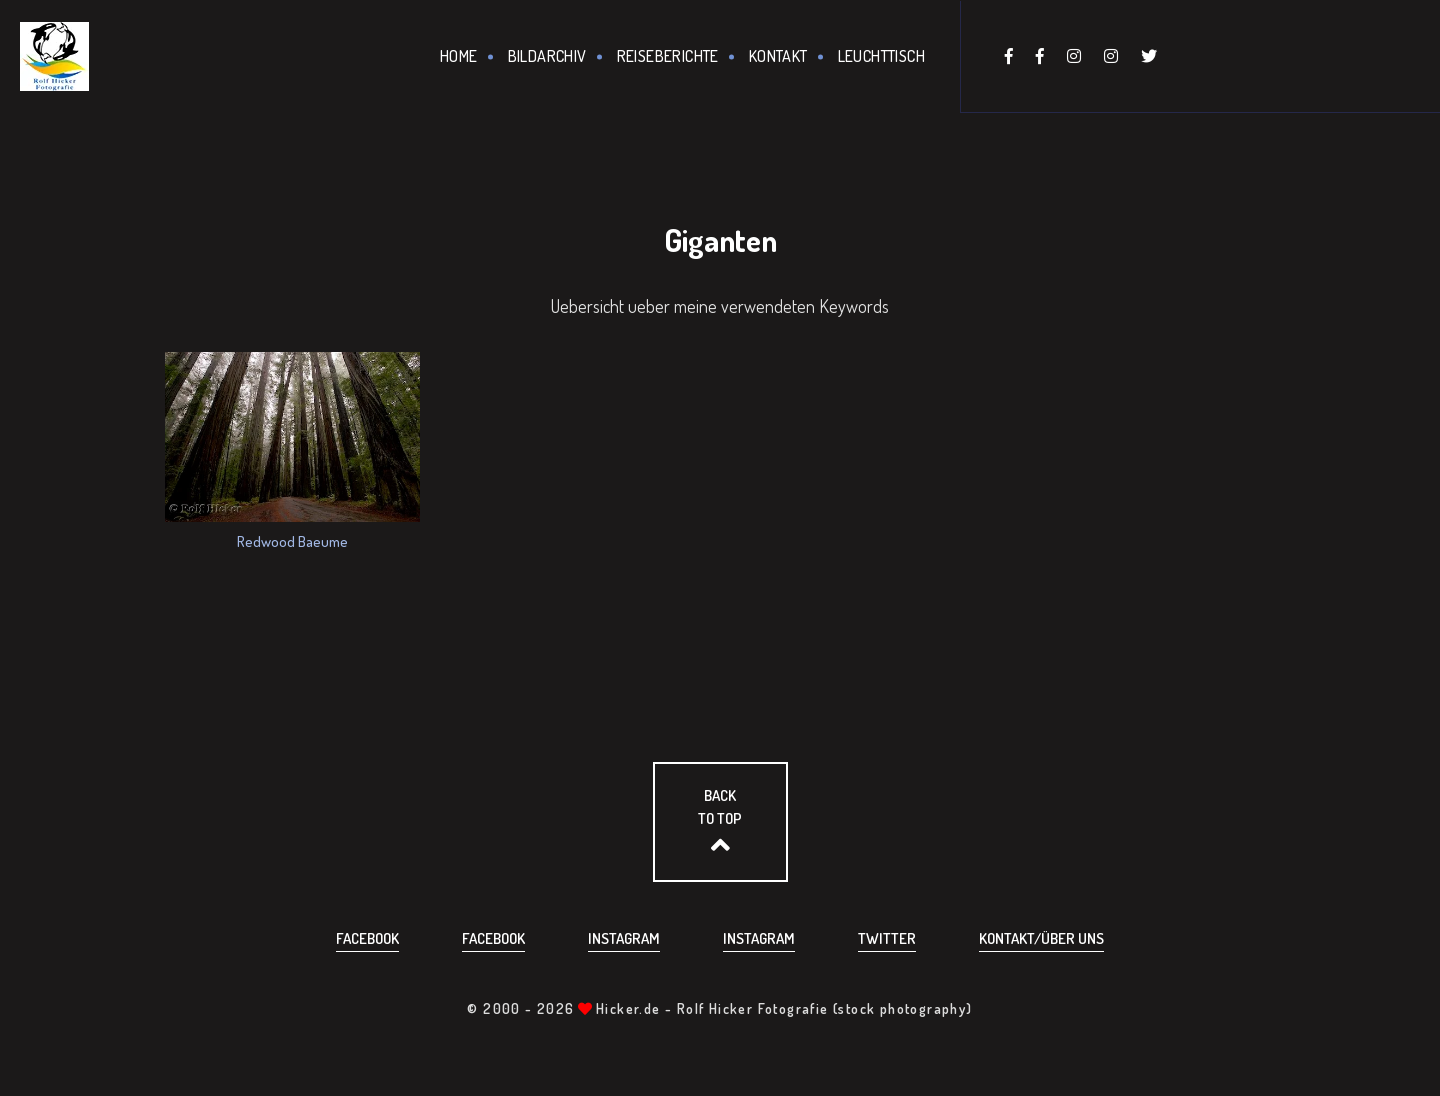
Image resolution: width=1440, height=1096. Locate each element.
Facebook (367, 938)
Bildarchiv (547, 56)
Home (459, 56)
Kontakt (778, 56)
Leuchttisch (881, 56)
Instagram (624, 938)
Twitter (887, 938)
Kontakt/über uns (1041, 938)
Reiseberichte (668, 56)
